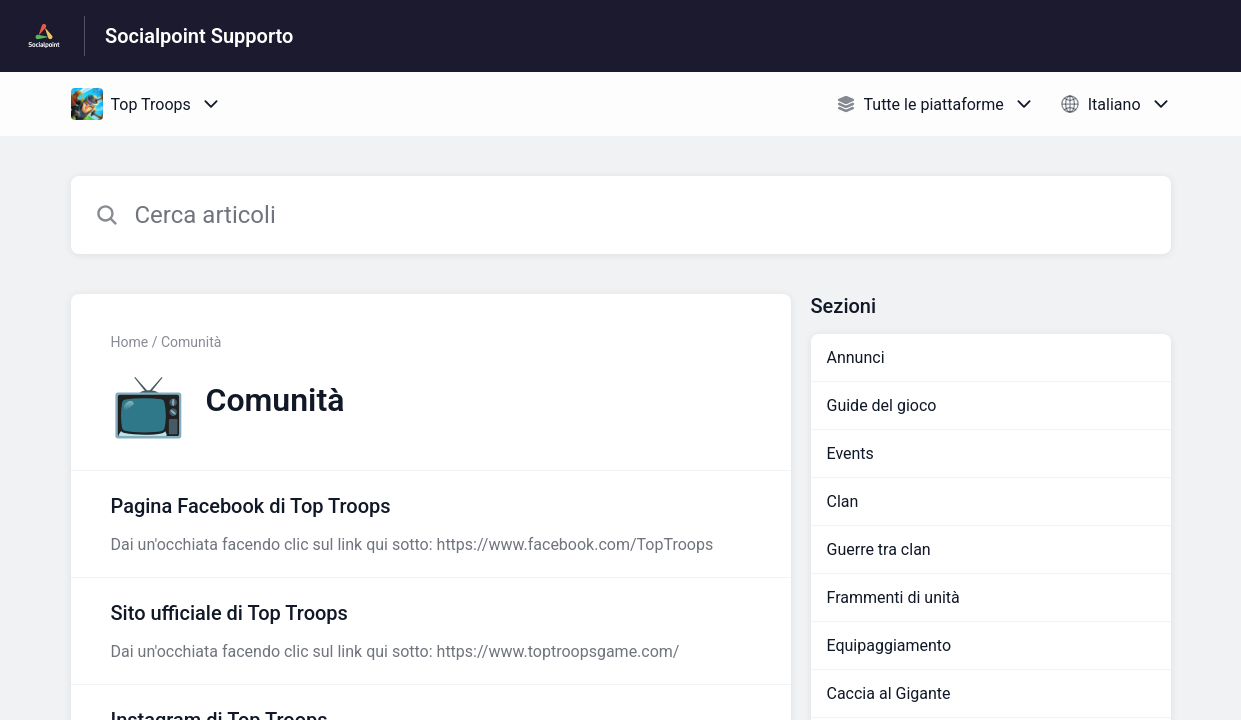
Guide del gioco (882, 405)
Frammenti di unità (893, 597)
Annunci (856, 357)
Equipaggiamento (889, 645)
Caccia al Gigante (889, 693)
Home (130, 342)
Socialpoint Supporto (199, 36)
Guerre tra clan (879, 549)
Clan (843, 501)
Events (850, 453)
